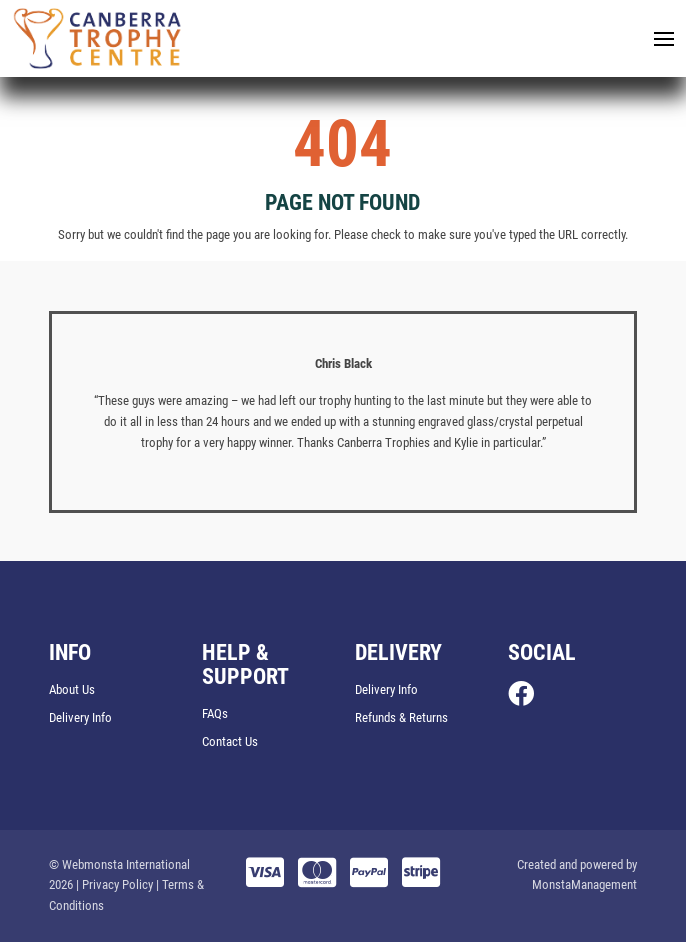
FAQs (215, 713)
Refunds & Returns (401, 717)
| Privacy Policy (114, 884)
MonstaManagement (584, 884)
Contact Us (230, 741)
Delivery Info (80, 717)
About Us (72, 689)
